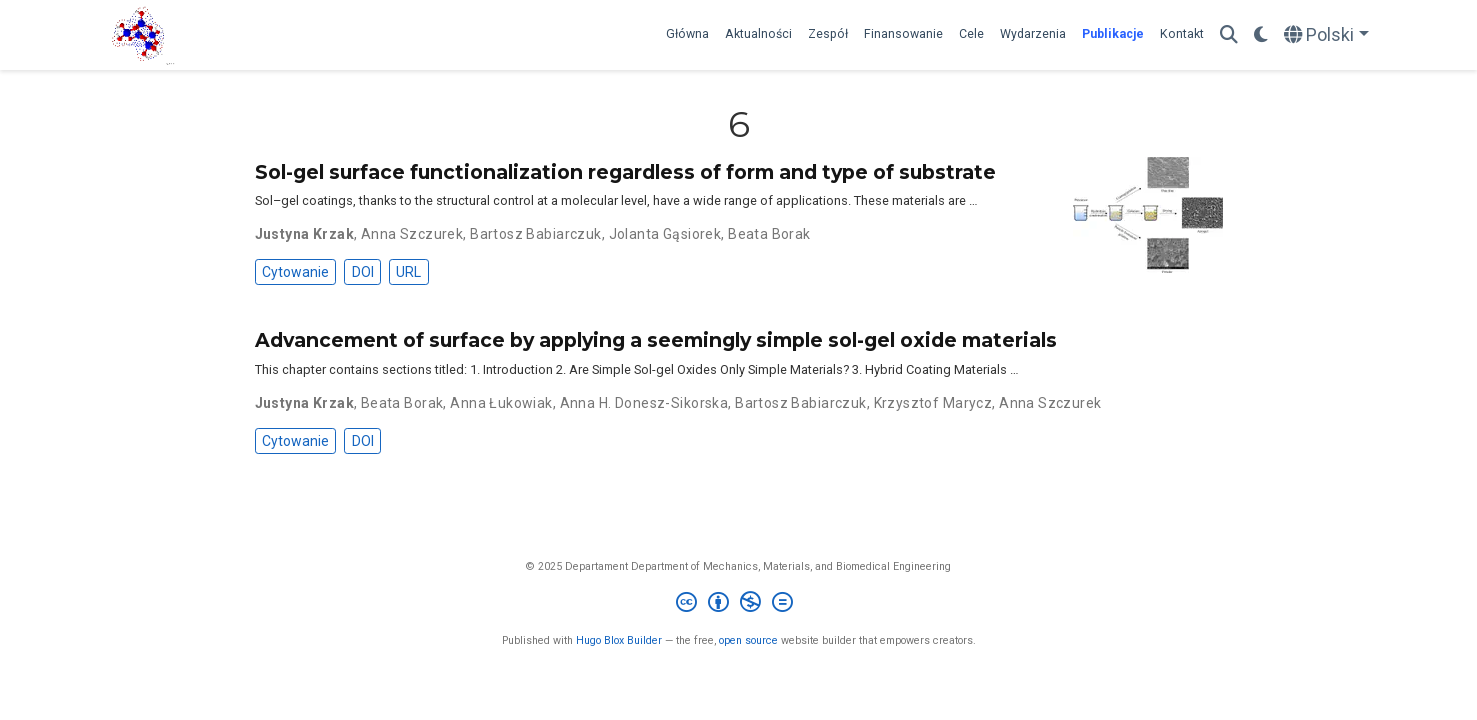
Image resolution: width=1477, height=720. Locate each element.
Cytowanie (295, 272)
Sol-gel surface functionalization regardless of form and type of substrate (625, 172)
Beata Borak (769, 234)
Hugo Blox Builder (619, 640)
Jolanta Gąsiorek (665, 234)
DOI (363, 272)
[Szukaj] (1229, 35)
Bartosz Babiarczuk (536, 234)
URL (408, 272)
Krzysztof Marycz (933, 403)
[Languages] (1326, 35)
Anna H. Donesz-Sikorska (644, 403)
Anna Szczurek (412, 234)
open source (748, 640)
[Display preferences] (1261, 35)
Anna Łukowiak (501, 403)
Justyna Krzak (304, 234)
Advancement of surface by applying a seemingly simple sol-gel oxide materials (656, 340)
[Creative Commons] (738, 604)
